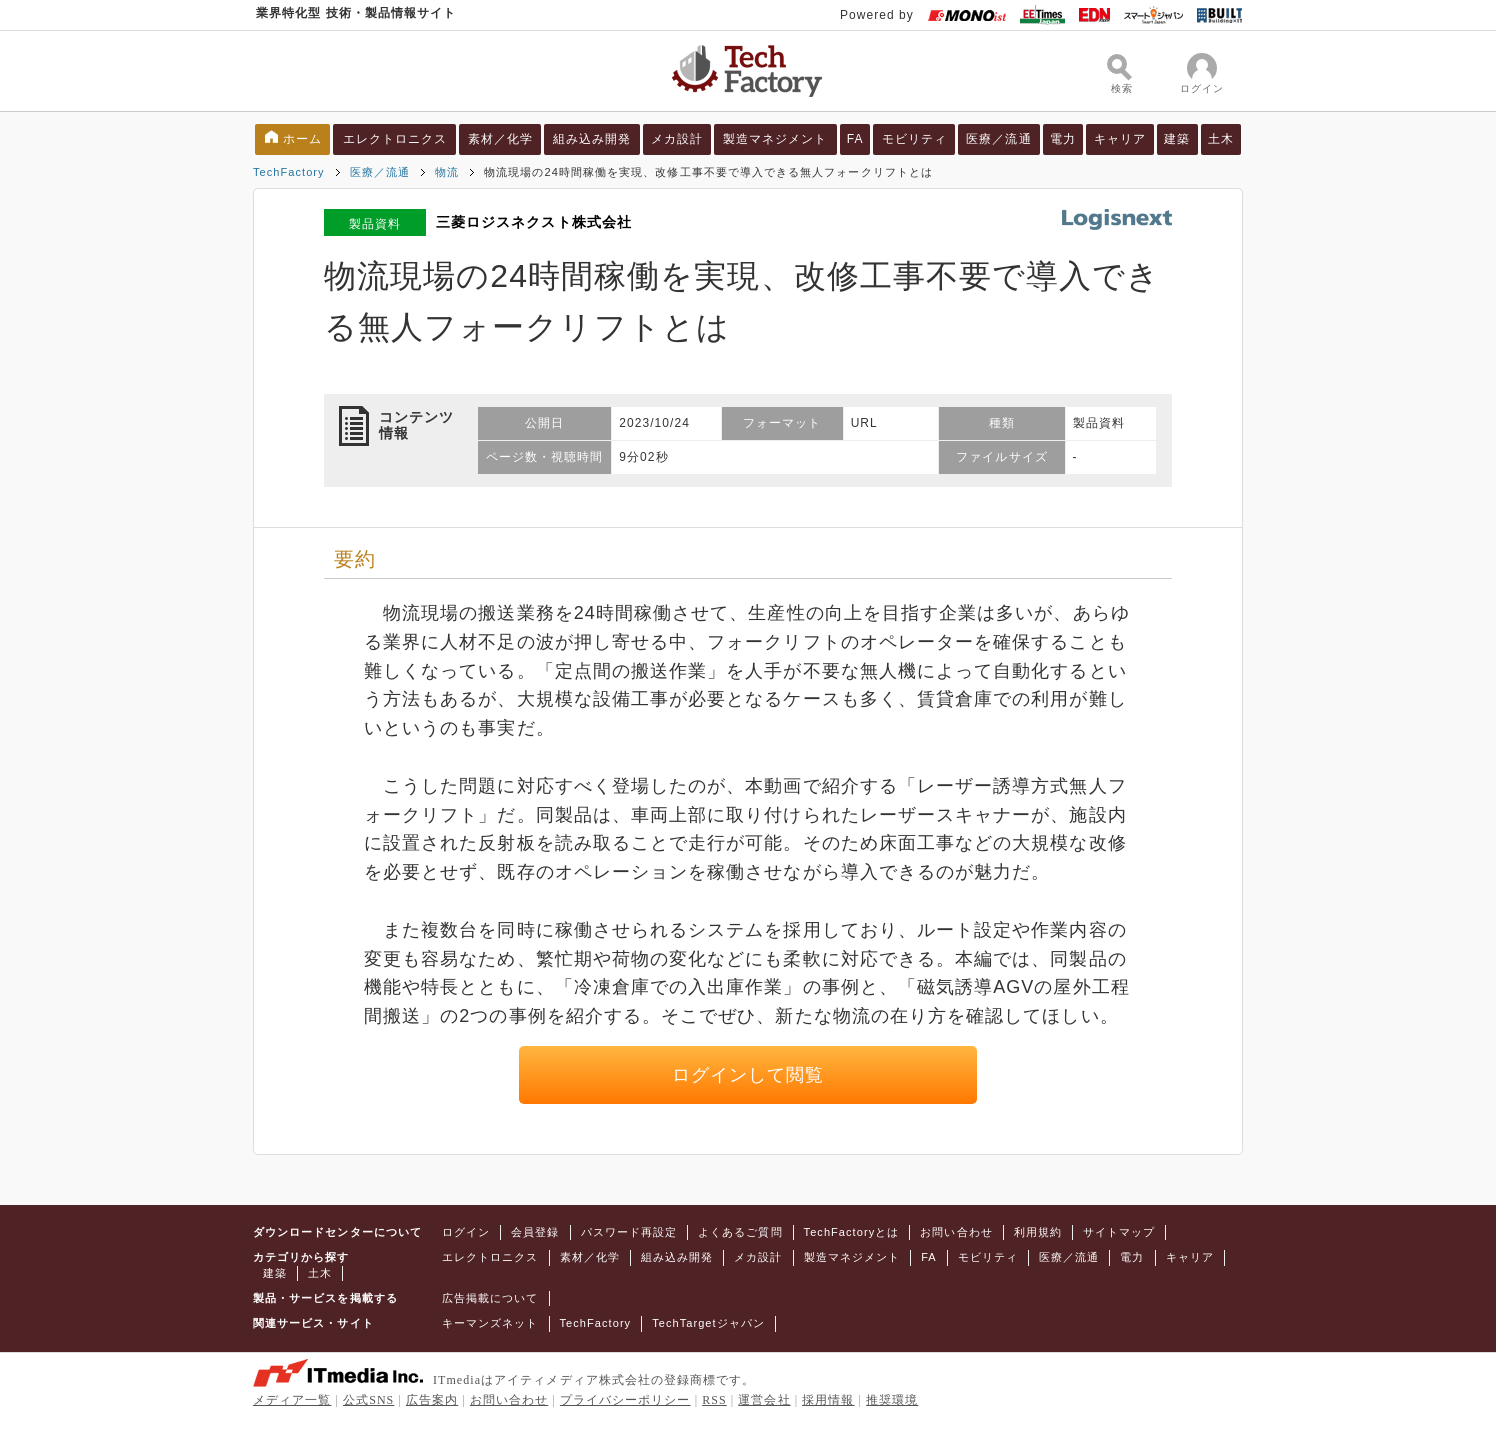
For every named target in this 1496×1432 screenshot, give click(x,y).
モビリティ (914, 139)
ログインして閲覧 (748, 1075)
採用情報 (828, 1400)
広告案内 (432, 1400)
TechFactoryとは (852, 1232)
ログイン (466, 1232)
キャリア (1120, 139)
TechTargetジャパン (708, 1323)
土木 (1221, 139)
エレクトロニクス (395, 139)
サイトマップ (1119, 1232)
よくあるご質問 (740, 1232)
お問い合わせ (956, 1232)
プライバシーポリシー (625, 1400)
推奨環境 (892, 1400)
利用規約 (1038, 1232)
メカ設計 (677, 139)
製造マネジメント (775, 139)
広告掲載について (490, 1298)
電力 (1063, 139)
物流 (447, 172)
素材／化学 (500, 139)
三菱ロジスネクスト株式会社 (534, 222)
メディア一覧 (292, 1400)
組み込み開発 (592, 139)
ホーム (302, 139)
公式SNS (368, 1400)
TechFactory (289, 172)
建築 (1177, 139)
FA (855, 139)
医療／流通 (998, 139)
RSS (714, 1400)
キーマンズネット (490, 1323)
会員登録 (535, 1232)
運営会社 (764, 1400)
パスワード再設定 (629, 1232)
